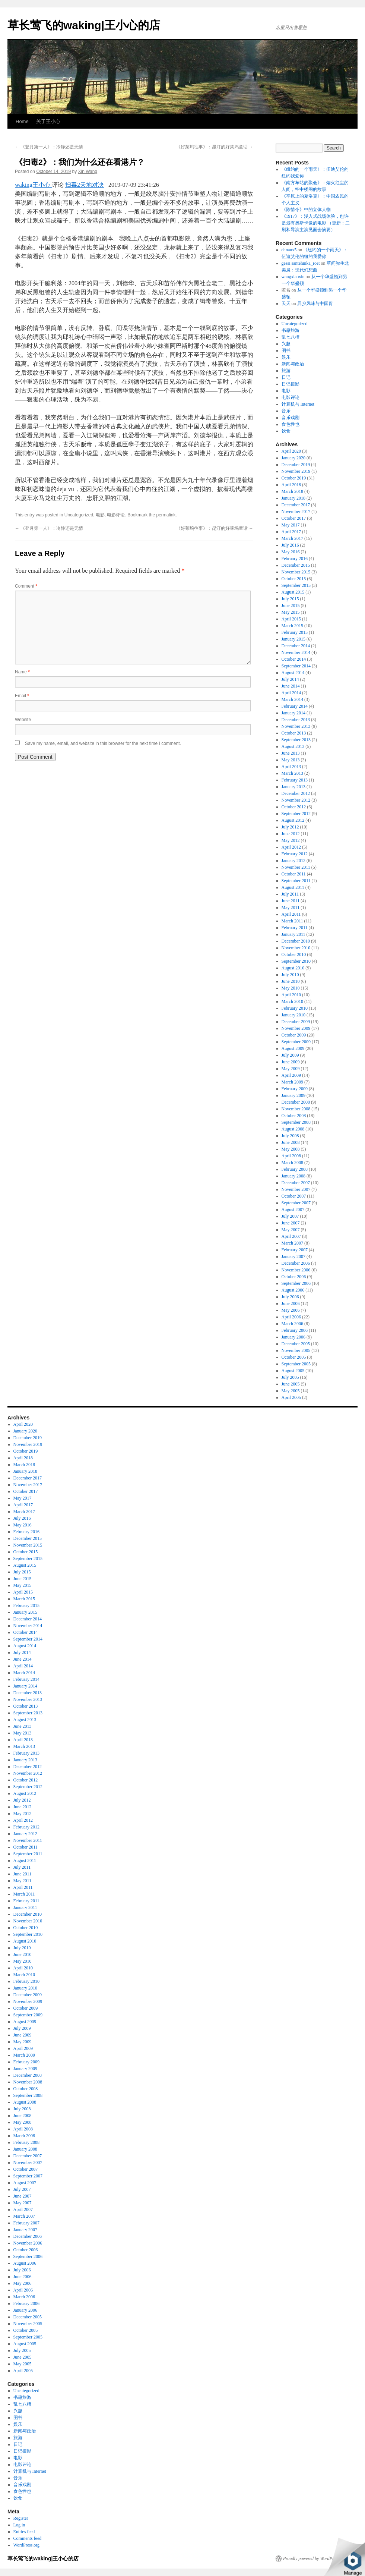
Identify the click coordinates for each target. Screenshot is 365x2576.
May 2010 (291, 988)
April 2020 (291, 451)
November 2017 (296, 511)
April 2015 (291, 619)
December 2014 (296, 645)
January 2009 (293, 1095)
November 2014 (296, 652)
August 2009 (293, 1048)
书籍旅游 (290, 330)
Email (22, 695)
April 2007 (291, 1236)
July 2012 (290, 827)
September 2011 (296, 880)
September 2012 (296, 813)
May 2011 (291, 907)
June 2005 (291, 1384)
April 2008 (291, 1155)
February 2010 (295, 1008)
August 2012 (293, 820)
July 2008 (290, 1135)
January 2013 (293, 786)
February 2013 (295, 780)
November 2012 (296, 800)
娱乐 (286, 357)
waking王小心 (33, 185)
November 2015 (296, 572)
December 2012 (296, 793)
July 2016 (290, 545)
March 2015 (292, 625)
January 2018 (293, 498)
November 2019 (296, 471)
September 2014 (296, 666)
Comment (26, 586)
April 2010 (291, 994)
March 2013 (292, 773)
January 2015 (293, 639)
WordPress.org (26, 2545)
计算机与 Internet (298, 404)
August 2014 (293, 672)
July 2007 (290, 1216)
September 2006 (296, 1283)
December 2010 (296, 941)
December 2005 (296, 1343)
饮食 (286, 431)
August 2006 (293, 1290)
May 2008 (291, 1149)
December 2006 (296, 1263)
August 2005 (293, 1370)
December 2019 (296, 464)
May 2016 (291, 551)
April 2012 (291, 847)
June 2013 (291, 753)
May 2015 (291, 612)
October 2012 (294, 806)
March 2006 (292, 1323)
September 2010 (296, 961)
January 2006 (293, 1337)
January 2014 (293, 712)
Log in (19, 2525)
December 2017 (296, 504)
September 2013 (296, 739)
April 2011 (291, 914)
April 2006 (291, 1317)
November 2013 (296, 726)
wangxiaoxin (293, 276)
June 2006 (291, 1303)
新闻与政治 (293, 364)
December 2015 (296, 565)
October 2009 (294, 1035)
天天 (286, 303)
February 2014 (295, 706)
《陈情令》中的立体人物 (306, 209)
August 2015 (293, 592)
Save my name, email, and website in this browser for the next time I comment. (103, 743)
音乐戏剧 (290, 417)
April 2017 (291, 531)
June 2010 (291, 981)
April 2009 (291, 1075)
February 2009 (295, 1088)
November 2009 (296, 1028)
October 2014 (294, 659)
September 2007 (296, 1202)
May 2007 (291, 1229)
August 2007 (293, 1209)
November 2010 (296, 947)
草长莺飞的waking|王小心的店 (83, 25)
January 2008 (293, 1176)
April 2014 (291, 692)
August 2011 (293, 887)
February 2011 (295, 927)
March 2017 (292, 538)
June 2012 (291, 833)
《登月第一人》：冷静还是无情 (49, 147)
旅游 (286, 370)
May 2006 (291, 1310)
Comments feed (27, 2538)
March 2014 (292, 699)
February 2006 (295, 1330)
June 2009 (291, 1061)
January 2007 (293, 1256)
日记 (286, 377)
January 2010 (293, 1014)
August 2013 (293, 746)
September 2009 (296, 1041)
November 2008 (296, 1108)
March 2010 (292, 1001)
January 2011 (293, 934)
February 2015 (295, 632)
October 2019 (294, 478)
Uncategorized (78, 515)
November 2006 (296, 1270)
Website (23, 719)
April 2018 (291, 484)
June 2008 (291, 1142)
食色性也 (290, 424)
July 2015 (290, 598)
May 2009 (291, 1068)
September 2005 (296, 1363)
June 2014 (291, 686)
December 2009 (296, 1021)
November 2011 (296, 867)
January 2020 (293, 457)
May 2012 (291, 840)
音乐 (286, 410)
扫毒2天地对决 (84, 185)
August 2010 (293, 968)
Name (22, 671)
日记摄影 (290, 384)
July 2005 (290, 1377)
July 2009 (290, 1055)
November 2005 (296, 1350)
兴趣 (286, 343)
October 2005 (294, 1357)
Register (20, 2518)
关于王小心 (48, 121)
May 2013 (291, 759)
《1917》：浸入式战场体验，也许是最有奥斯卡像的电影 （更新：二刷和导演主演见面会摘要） (316, 223)
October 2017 (294, 518)
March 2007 (292, 1243)
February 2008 (295, 1169)
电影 (100, 515)
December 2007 (296, 1182)
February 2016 (295, 558)
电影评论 (116, 515)
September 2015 (296, 585)
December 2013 (296, 719)
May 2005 (291, 1390)
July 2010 (290, 974)
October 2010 (294, 954)
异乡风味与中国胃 (315, 303)
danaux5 (289, 249)
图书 (286, 350)
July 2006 (290, 1296)
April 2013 (291, 766)
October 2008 (294, 1115)
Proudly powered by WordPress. (311, 2558)
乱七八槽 (290, 337)
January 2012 (293, 860)
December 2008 (296, 1102)
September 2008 (296, 1122)
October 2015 (294, 578)
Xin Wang (88, 171)
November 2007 (296, 1189)
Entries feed (24, 2531)
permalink (166, 515)
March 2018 (292, 491)
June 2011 (291, 900)
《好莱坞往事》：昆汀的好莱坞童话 (214, 147)
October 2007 (294, 1196)
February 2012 (295, 853)
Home (22, 121)
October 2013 (294, 733)
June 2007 (291, 1223)
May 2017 (291, 525)
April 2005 (291, 1397)
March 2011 (292, 921)
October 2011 (294, 874)
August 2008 (293, 1129)
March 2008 (292, 1162)
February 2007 (295, 1249)
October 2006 (294, 1276)
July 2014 (290, 679)
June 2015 (291, 605)
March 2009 (292, 1082)
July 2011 (290, 894)
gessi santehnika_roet (301, 263)
